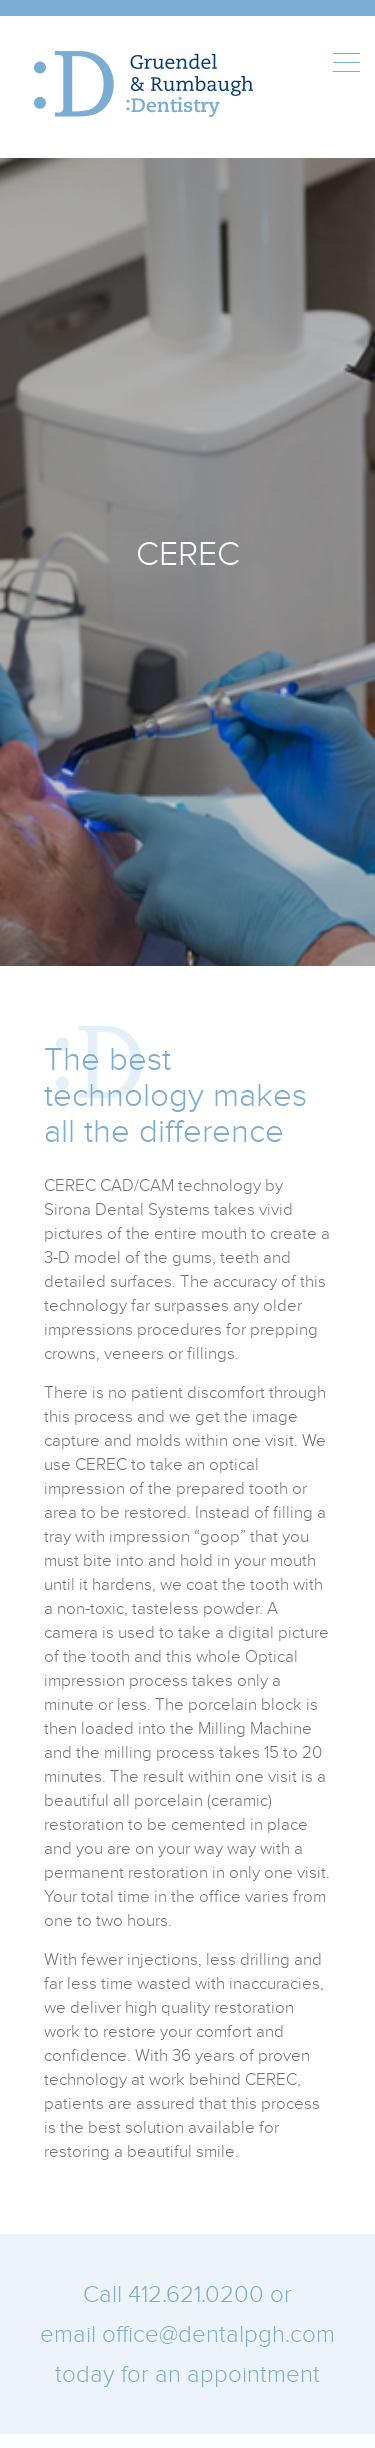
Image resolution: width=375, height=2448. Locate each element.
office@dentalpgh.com (218, 2334)
